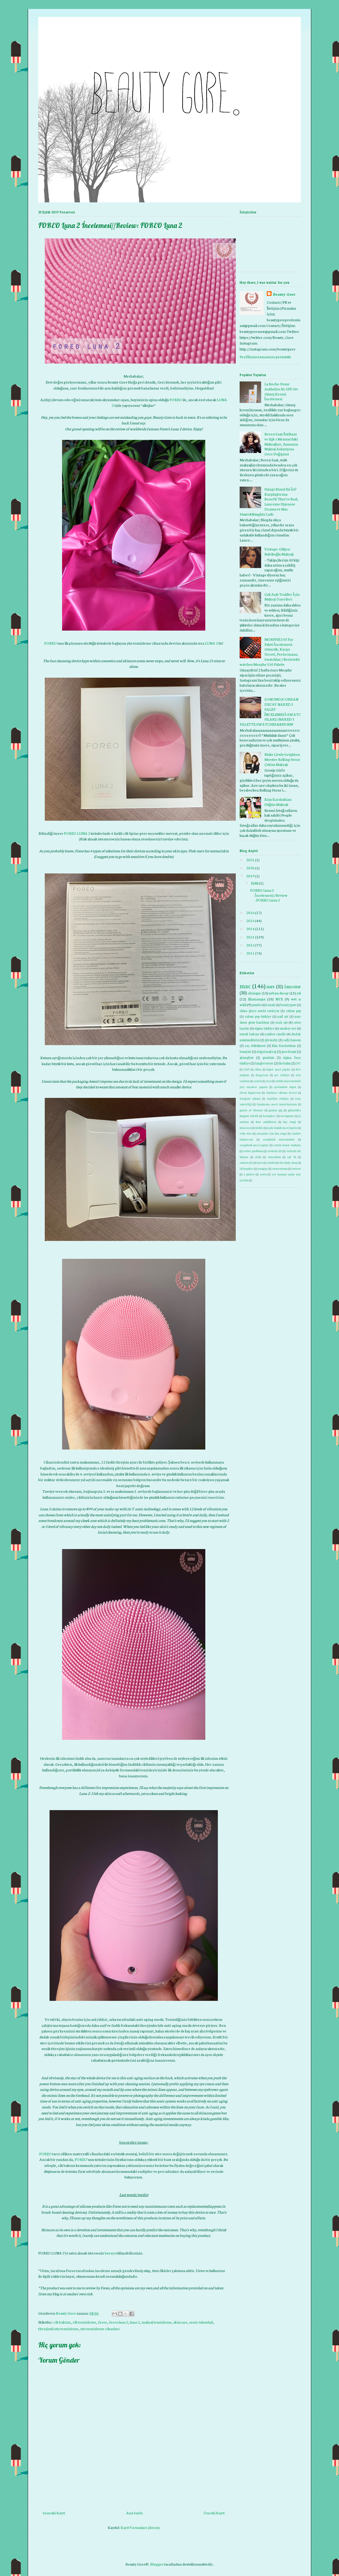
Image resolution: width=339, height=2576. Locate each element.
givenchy (271, 1039)
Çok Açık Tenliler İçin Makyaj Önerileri (282, 597)
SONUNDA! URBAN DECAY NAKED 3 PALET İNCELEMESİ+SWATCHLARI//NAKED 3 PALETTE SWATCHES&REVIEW (270, 711)
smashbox (274, 1156)
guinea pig (275, 1110)
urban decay (279, 992)
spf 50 (291, 1156)
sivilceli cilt (274, 1151)
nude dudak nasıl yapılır (282, 1127)
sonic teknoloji (201, 2321)
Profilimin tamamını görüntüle (265, 356)
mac (245, 985)
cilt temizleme (84, 2321)
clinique (254, 992)
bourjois (245, 1051)
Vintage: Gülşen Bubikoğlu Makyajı (279, 551)
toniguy (263, 1168)
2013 (250, 936)
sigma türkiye (264, 1028)
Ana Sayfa (134, 2512)
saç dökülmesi (255, 1045)
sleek (258, 1156)
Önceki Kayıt (214, 2512)
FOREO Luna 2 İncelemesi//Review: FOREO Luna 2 (268, 895)
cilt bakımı (62, 2321)
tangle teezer (264, 1063)
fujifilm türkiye (278, 1098)
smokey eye (288, 1028)
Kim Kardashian (284, 1045)
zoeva (263, 1174)
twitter (296, 1168)
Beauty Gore (284, 294)
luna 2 (135, 2321)
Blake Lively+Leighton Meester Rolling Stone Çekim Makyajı (282, 759)
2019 (250, 875)
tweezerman (280, 1168)
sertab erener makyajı (287, 1145)
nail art (283, 1016)
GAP (246, 1069)
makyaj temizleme (156, 2321)
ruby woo (246, 1133)
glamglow (247, 1057)
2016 (250, 912)
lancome (292, 986)
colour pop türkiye (258, 1016)
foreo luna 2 (118, 2321)
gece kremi (288, 1051)
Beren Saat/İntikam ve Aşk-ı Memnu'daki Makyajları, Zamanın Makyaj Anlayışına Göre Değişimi (281, 443)
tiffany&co (246, 1168)
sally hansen (292, 1039)
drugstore (262, 1075)
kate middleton (266, 1121)
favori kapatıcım (250, 1092)
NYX (279, 998)
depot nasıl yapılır (278, 1069)
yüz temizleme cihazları (100, 2328)
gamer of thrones (251, 1110)
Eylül (254, 882)
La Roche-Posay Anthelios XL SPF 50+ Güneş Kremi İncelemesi (281, 391)
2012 (250, 944)
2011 (250, 952)
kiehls (259, 1127)
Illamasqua (256, 998)
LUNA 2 (211, 642)
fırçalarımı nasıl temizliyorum (277, 1104)
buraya (110, 2252)
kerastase (245, 1127)
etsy (268, 1080)
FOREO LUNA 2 (77, 833)
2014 (250, 928)
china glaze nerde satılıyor (259, 1010)
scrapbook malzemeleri (279, 1139)
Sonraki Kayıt (54, 2512)
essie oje (281, 1022)
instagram (287, 1115)
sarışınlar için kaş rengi (271, 1133)
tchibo (271, 1162)
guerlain (268, 1057)
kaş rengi (289, 1121)
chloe (258, 1069)
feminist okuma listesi (281, 1092)
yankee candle (275, 1033)
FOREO (176, 399)
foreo (102, 2321)
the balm (284, 1063)
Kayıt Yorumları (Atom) (140, 2527)
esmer (258, 1080)
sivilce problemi (253, 1151)
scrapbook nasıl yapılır (254, 1145)
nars (270, 986)
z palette (249, 1174)
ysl (299, 992)
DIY (298, 1063)
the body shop (288, 1162)
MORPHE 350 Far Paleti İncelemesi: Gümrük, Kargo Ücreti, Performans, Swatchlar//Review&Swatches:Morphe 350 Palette (270, 652)
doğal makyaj (266, 1051)
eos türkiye (281, 1075)
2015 (250, 920)
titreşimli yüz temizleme (58, 2328)
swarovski (246, 1162)
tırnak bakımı (249, 1033)
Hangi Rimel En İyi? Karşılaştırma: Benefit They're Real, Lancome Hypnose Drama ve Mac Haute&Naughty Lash (269, 501)
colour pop (293, 1010)
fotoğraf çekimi (250, 1098)
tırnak (270, 1004)
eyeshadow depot (285, 1086)
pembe (256, 1004)
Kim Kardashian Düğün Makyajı (278, 802)
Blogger (157, 2563)
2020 (250, 867)
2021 (250, 859)
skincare (180, 2321)
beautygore (288, 1004)
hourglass (269, 1115)
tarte (260, 1162)
